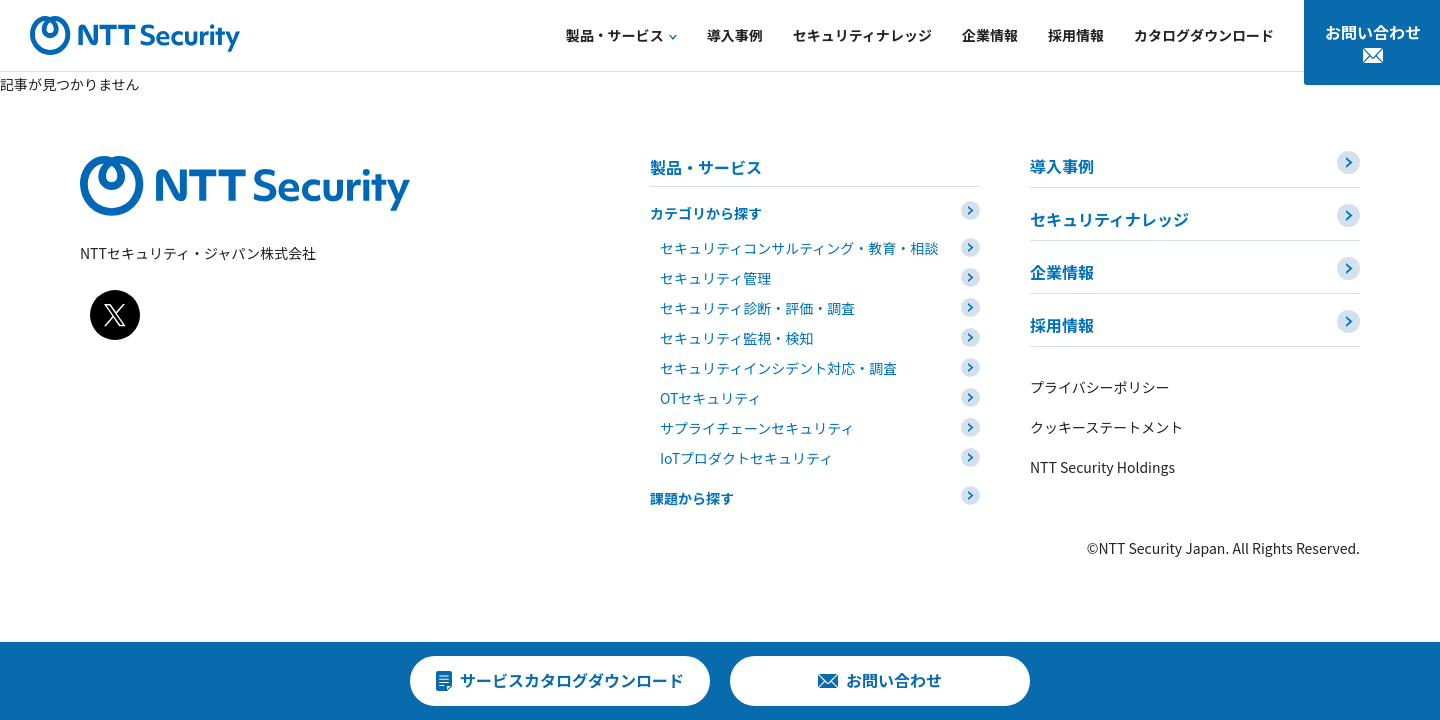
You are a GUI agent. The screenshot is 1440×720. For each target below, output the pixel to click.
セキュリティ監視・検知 (736, 338)
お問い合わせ (1373, 32)
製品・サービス (706, 167)
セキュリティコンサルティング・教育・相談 (799, 248)
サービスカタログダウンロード (572, 680)
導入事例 (1062, 166)
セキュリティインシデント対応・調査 (778, 368)
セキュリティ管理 (715, 278)
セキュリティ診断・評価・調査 (757, 308)
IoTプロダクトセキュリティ (746, 458)
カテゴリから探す (706, 213)
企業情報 (1062, 272)
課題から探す (692, 498)
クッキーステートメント (1106, 427)
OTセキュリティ (711, 398)
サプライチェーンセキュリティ (757, 428)
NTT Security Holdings (1102, 467)
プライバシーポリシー (1100, 387)
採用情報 (1062, 325)
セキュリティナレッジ (1109, 219)
